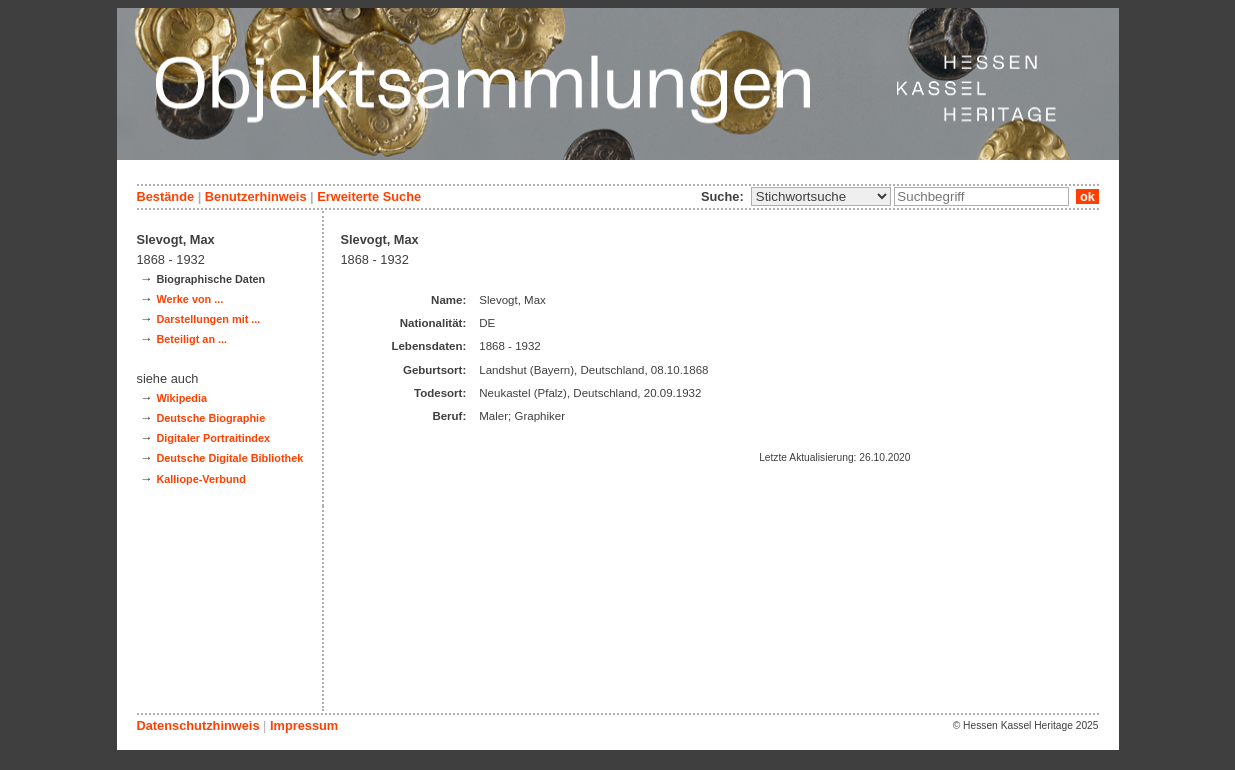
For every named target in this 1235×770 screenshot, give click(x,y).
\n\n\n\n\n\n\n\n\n (821, 196)
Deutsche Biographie (210, 418)
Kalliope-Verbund (200, 479)
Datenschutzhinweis (198, 725)
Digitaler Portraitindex (213, 438)
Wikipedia (181, 398)
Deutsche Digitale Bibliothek (229, 458)
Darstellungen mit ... (208, 319)
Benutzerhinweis (256, 196)
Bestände (166, 196)
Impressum (304, 725)
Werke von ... (189, 299)
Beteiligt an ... (191, 339)
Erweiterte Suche (369, 196)
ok (1087, 196)
